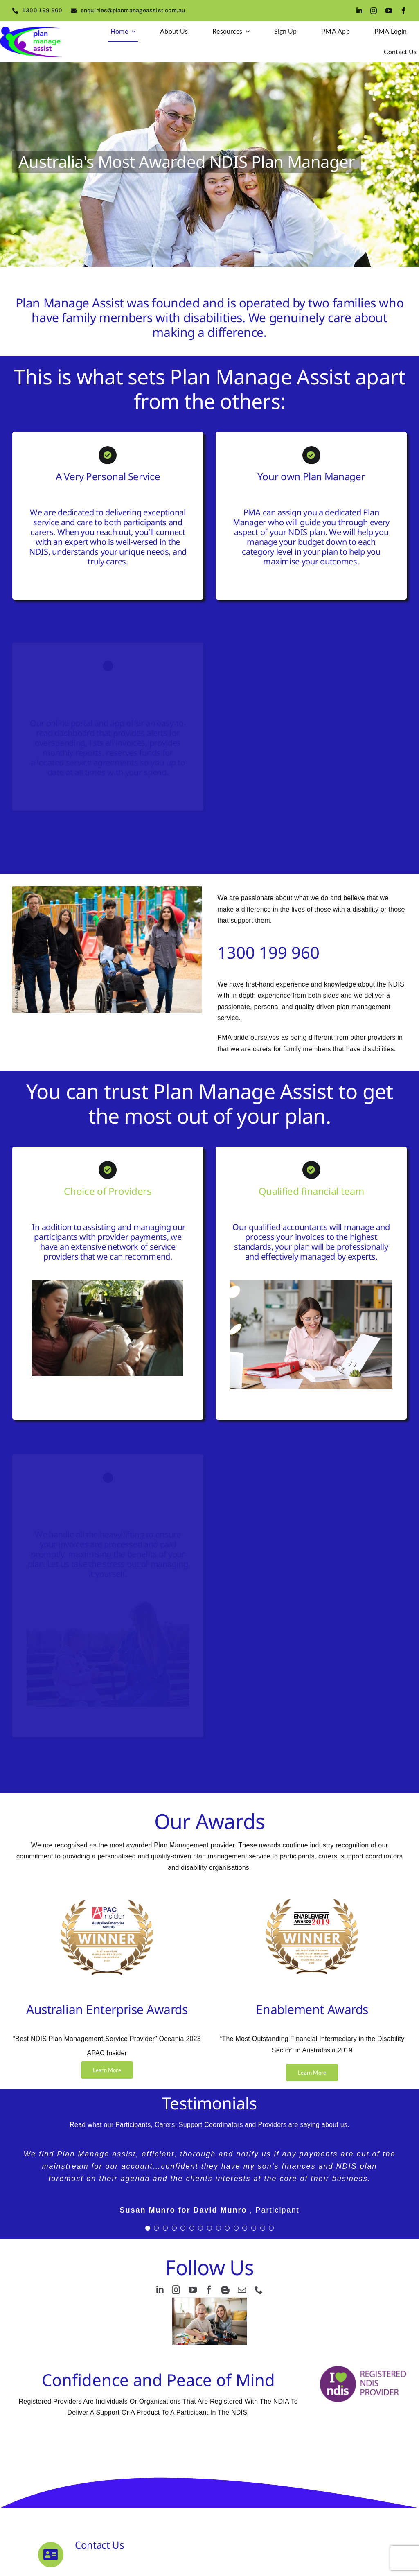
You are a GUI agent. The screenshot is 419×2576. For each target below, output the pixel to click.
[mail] (242, 2290)
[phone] (259, 2290)
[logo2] (31, 29)
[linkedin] (359, 10)
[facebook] (403, 10)
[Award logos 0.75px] (107, 1892)
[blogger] (225, 2290)
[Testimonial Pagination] (147, 2228)
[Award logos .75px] (312, 1892)
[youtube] (388, 10)
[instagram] (373, 10)
